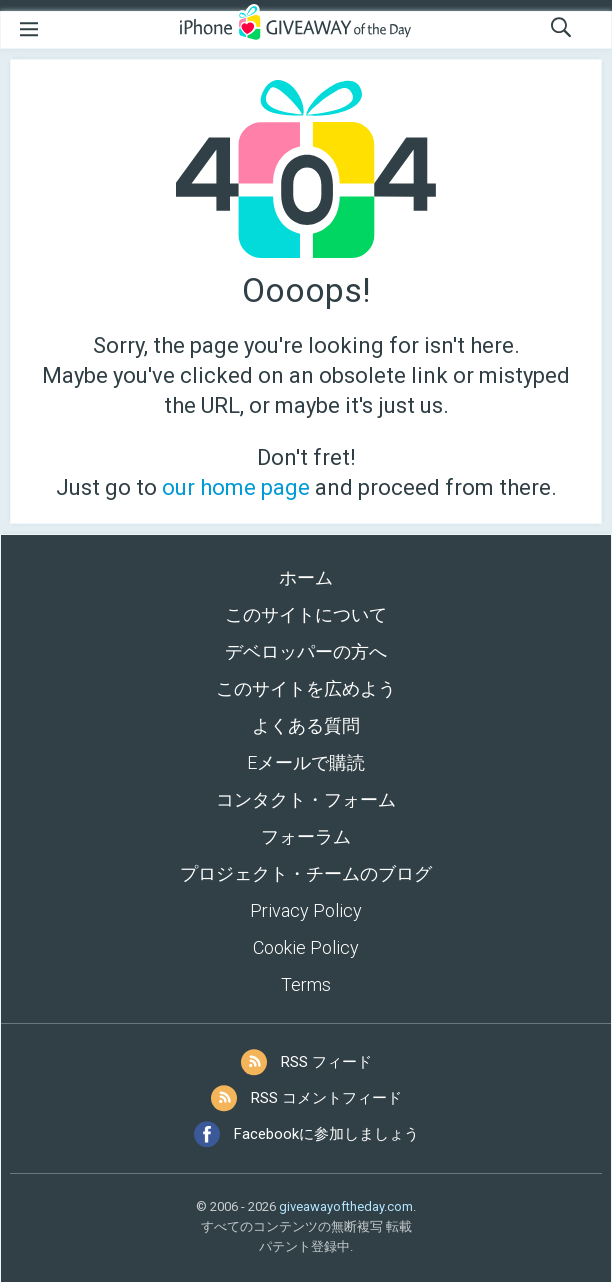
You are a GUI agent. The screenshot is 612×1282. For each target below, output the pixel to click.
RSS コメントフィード (326, 1098)
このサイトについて (306, 614)
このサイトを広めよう (306, 688)
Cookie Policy (306, 947)
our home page (236, 487)
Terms (306, 984)
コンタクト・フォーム (306, 799)
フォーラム (306, 836)
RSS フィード (326, 1062)
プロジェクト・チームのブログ (306, 873)
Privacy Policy (306, 910)
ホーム (306, 577)
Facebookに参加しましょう (326, 1134)
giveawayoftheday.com (346, 1206)
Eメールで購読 (306, 762)
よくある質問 (306, 725)
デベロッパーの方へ (306, 651)
